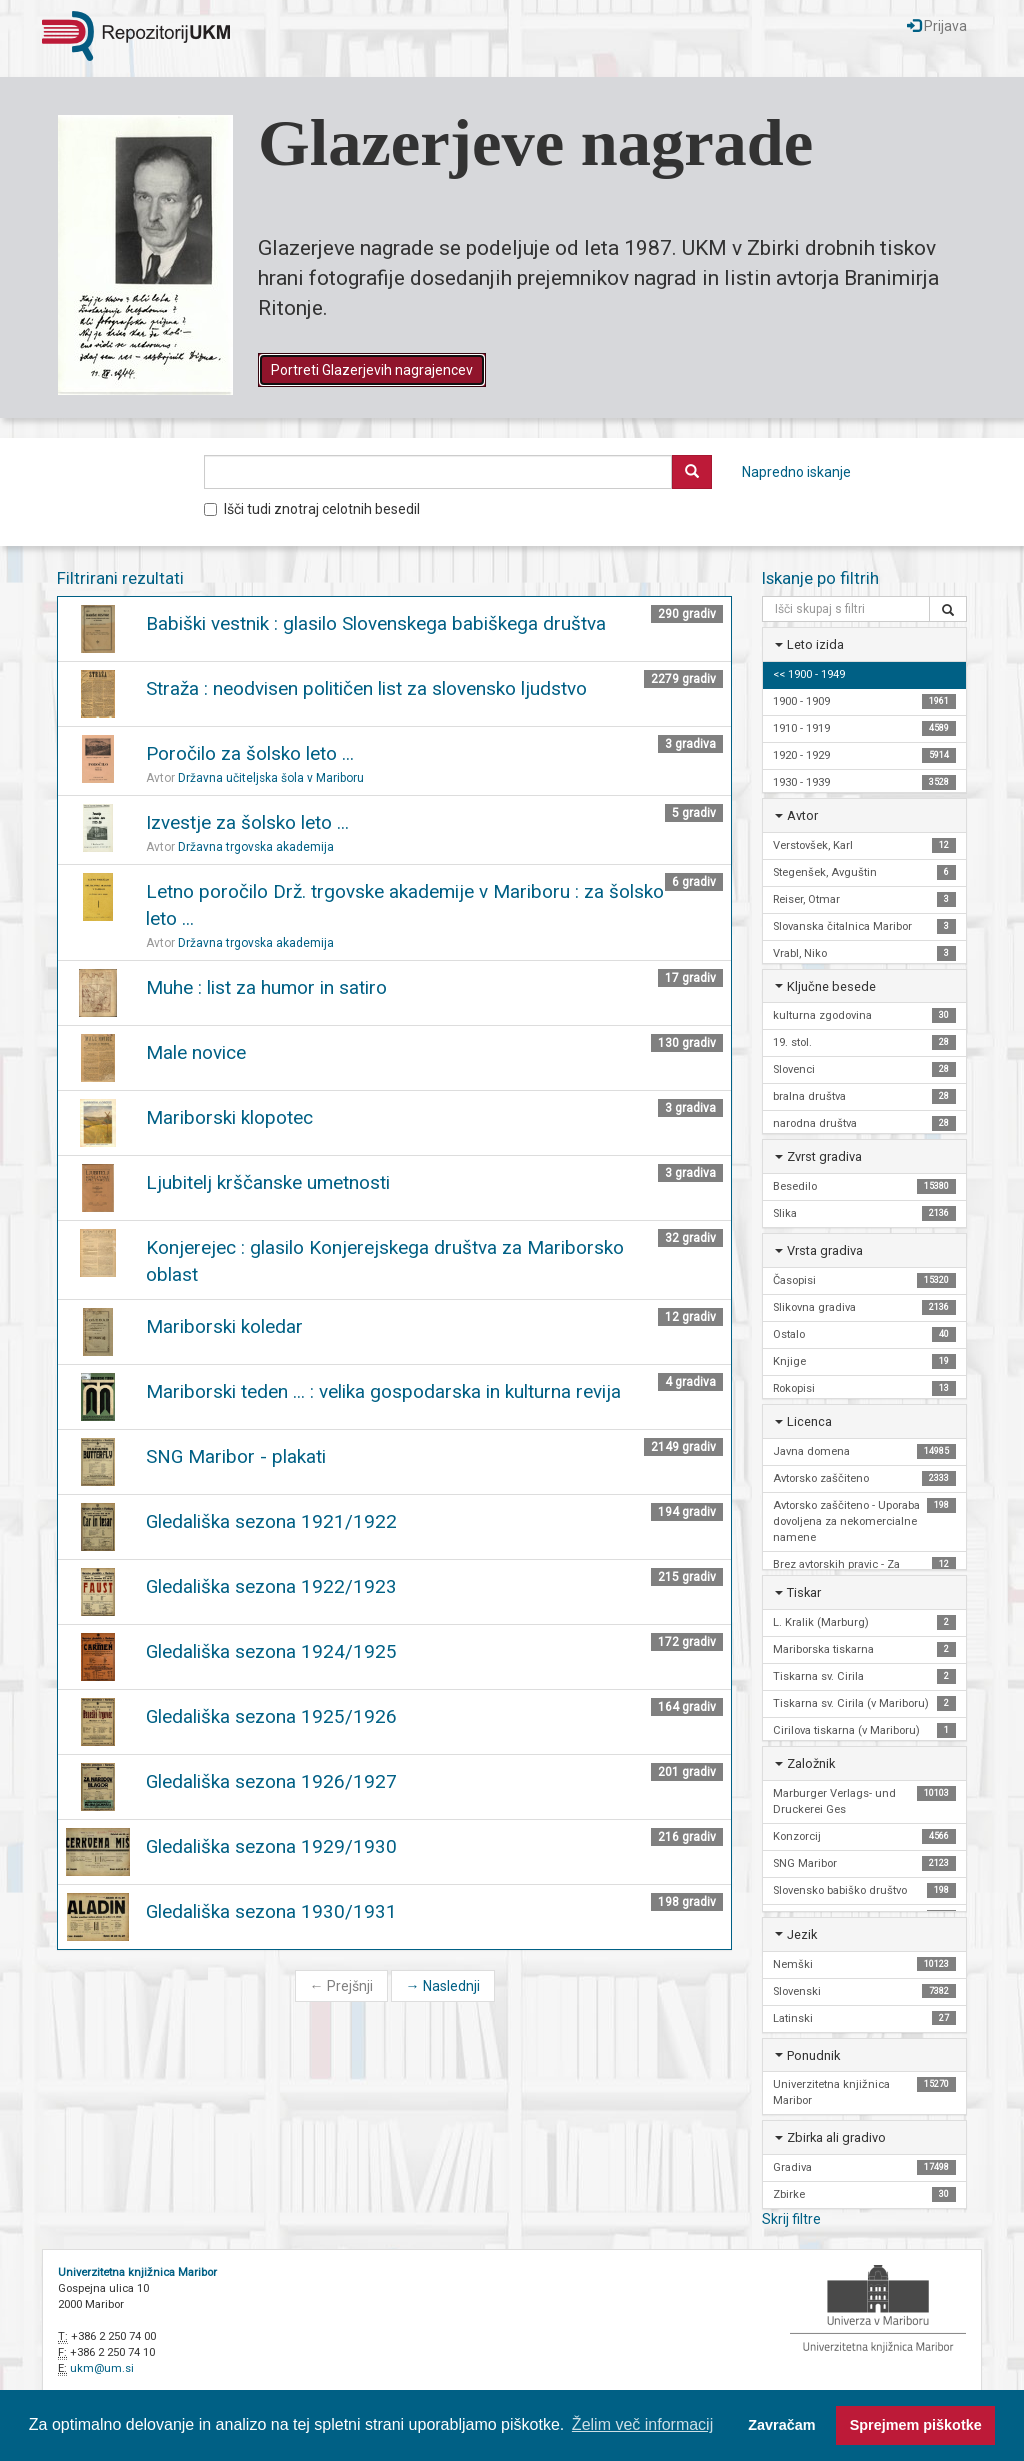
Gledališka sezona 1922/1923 (271, 1586)
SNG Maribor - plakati (236, 1456)
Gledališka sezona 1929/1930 (271, 1846)
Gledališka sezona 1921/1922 (271, 1521)
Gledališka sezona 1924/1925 (271, 1651)
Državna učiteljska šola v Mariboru (271, 778)
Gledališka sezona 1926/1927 (271, 1781)
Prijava (937, 26)
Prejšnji (341, 1986)
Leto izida (815, 644)
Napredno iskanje (796, 472)
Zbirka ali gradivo (836, 2137)
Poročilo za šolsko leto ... (250, 753)
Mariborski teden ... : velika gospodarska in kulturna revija (383, 1391)
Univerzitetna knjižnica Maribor (137, 2272)
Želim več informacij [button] (642, 2424)
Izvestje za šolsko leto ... (247, 822)
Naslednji (443, 1986)
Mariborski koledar (224, 1326)
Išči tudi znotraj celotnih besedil (312, 509)
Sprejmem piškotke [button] (916, 2425)
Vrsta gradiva (825, 1250)
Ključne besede (831, 986)
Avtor (802, 815)
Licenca (809, 1421)
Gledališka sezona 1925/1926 (271, 1716)
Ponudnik (813, 2055)
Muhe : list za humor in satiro (266, 987)
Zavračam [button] (781, 2425)
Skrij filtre (791, 2219)
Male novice (196, 1052)
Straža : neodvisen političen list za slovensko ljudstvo (366, 688)
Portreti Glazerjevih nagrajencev (372, 370)
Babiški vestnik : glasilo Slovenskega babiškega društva (376, 623)
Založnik (811, 1763)
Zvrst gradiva (824, 1156)
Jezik (802, 1934)
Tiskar (804, 1592)
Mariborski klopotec (229, 1117)
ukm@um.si (102, 2368)
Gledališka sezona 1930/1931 (271, 1911)
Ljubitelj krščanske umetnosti (268, 1182)
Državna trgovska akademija (256, 847)
